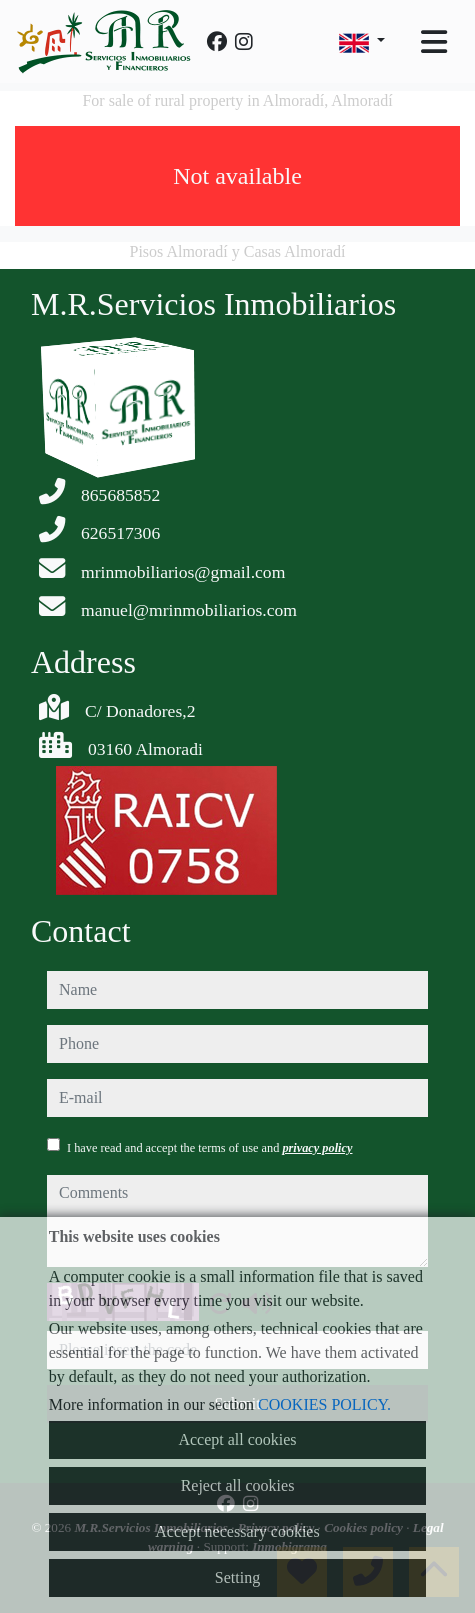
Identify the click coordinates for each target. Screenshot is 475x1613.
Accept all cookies (237, 1439)
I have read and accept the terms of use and (209, 1148)
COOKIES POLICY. (324, 1404)
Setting (237, 1577)
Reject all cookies (238, 1485)
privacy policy (317, 1148)
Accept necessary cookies (237, 1531)
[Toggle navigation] (434, 42)
